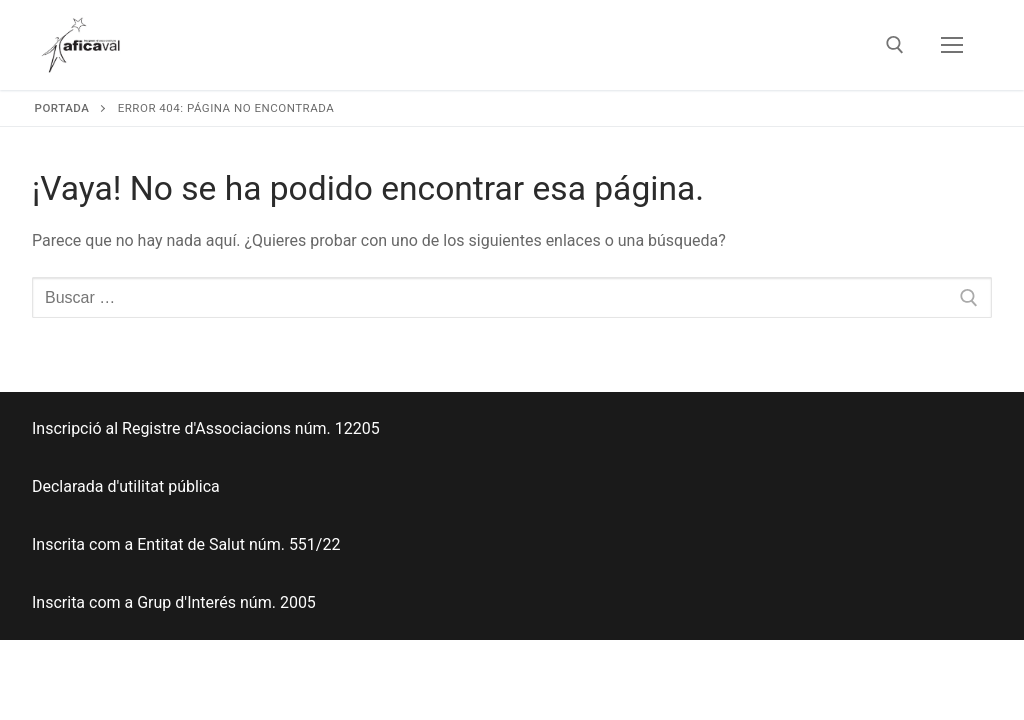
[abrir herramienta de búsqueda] (895, 45)
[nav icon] (952, 45)
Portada (62, 108)
